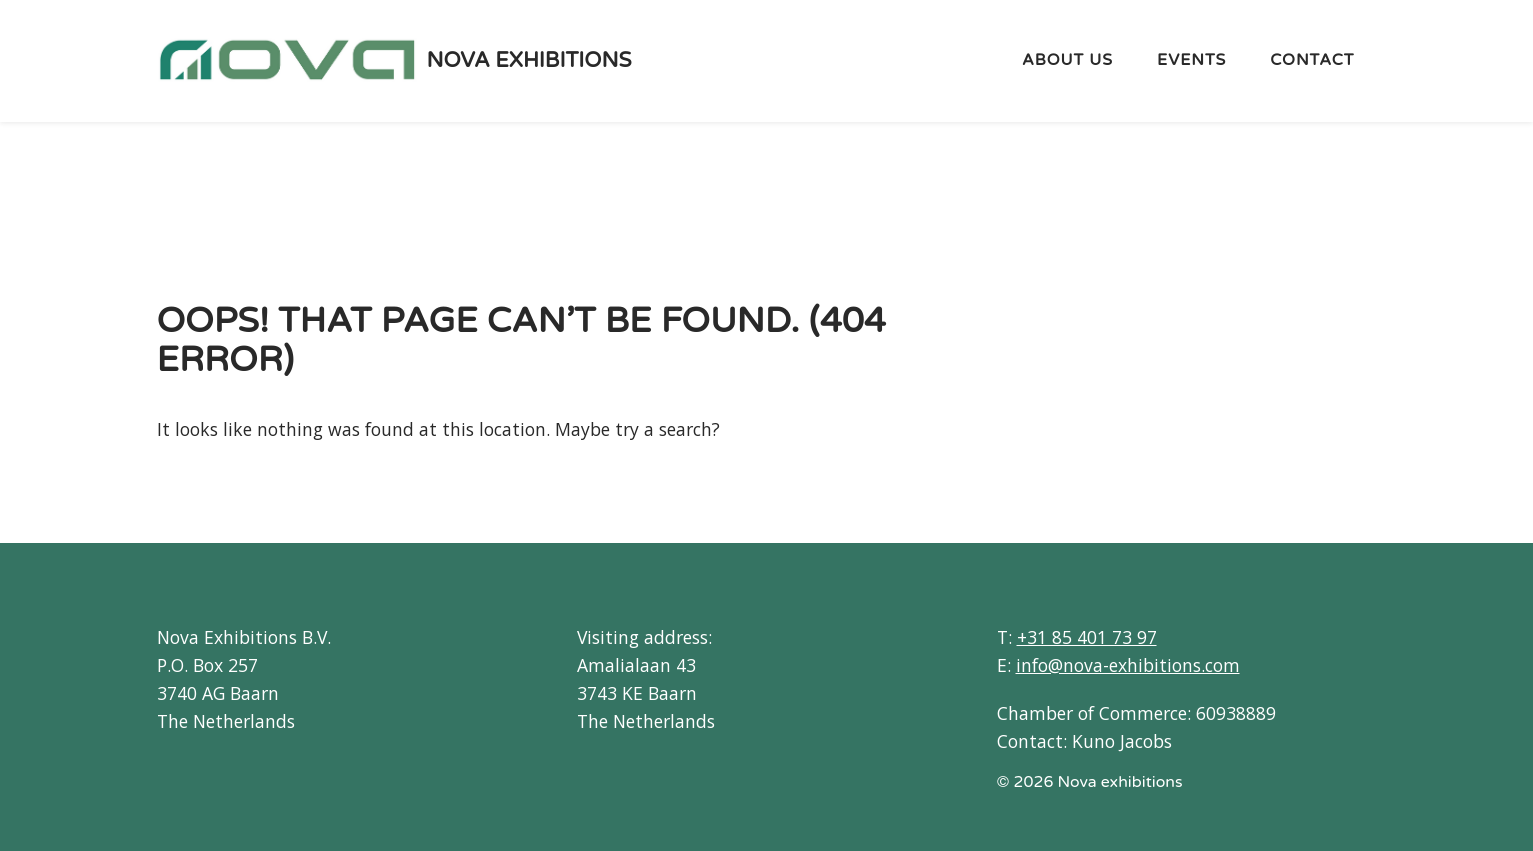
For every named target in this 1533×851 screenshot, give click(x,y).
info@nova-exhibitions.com (1128, 665)
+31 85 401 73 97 (1087, 637)
